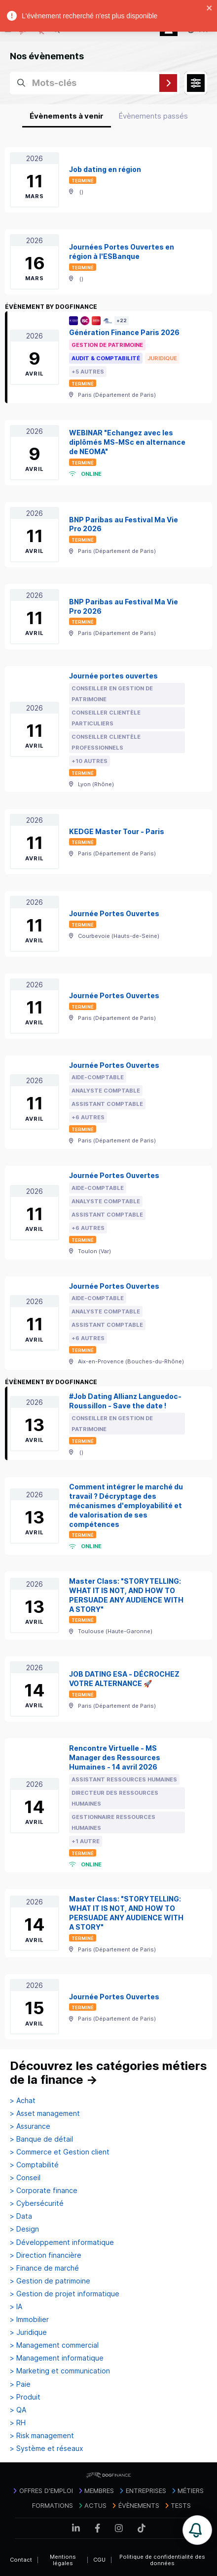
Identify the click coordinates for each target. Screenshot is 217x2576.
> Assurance (30, 2126)
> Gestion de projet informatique (64, 2294)
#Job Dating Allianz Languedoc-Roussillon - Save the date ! (125, 1401)
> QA (18, 2410)
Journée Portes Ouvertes (114, 913)
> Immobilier (29, 2319)
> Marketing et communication (60, 2371)
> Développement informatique (62, 2242)
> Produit (25, 2397)
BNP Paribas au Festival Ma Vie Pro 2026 (123, 524)
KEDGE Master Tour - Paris (116, 831)
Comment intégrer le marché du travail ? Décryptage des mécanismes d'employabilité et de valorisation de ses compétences (126, 1505)
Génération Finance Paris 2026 (124, 332)
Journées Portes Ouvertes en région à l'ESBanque (121, 251)
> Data (21, 2216)
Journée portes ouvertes (113, 676)
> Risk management (42, 2436)
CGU (99, 2559)
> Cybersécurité (37, 2203)
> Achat (23, 2101)
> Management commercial (54, 2345)
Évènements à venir (67, 116)
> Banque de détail (41, 2139)
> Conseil (25, 2178)
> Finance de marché (44, 2268)
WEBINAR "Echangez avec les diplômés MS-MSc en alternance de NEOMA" (127, 442)
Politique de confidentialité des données (162, 2560)
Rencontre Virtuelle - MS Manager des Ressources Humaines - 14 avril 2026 (114, 1757)
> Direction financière (45, 2255)
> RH (18, 2423)
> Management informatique (57, 2358)
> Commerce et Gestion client (59, 2152)
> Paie (20, 2384)
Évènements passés (153, 116)
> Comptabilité (34, 2165)
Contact (21, 2559)
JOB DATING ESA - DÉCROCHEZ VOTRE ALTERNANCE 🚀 (124, 1679)
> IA (16, 2307)
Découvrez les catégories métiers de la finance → (108, 2073)
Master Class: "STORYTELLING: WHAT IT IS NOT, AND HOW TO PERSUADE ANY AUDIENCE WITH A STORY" (126, 1595)
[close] (209, 8)
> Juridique (28, 2332)
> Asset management (45, 2113)
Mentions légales (63, 2560)
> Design (24, 2229)
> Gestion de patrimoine (50, 2281)
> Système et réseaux (46, 2448)
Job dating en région (105, 169)
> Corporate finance (43, 2191)
